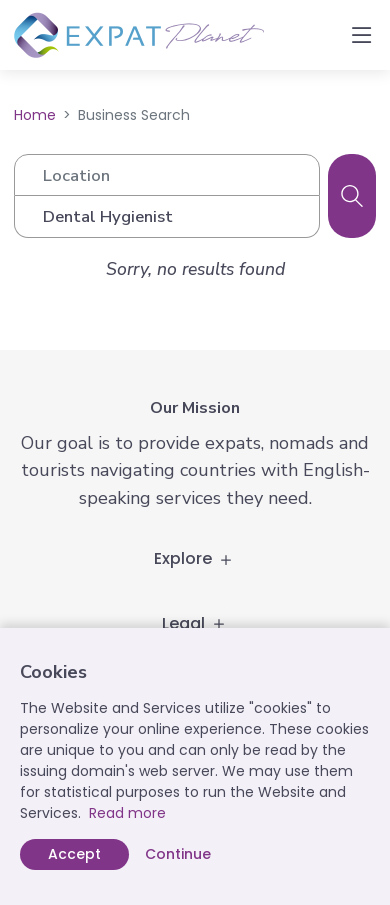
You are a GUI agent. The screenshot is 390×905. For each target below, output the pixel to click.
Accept (74, 854)
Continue (178, 854)
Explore (195, 558)
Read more (127, 813)
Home (35, 115)
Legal (195, 623)
